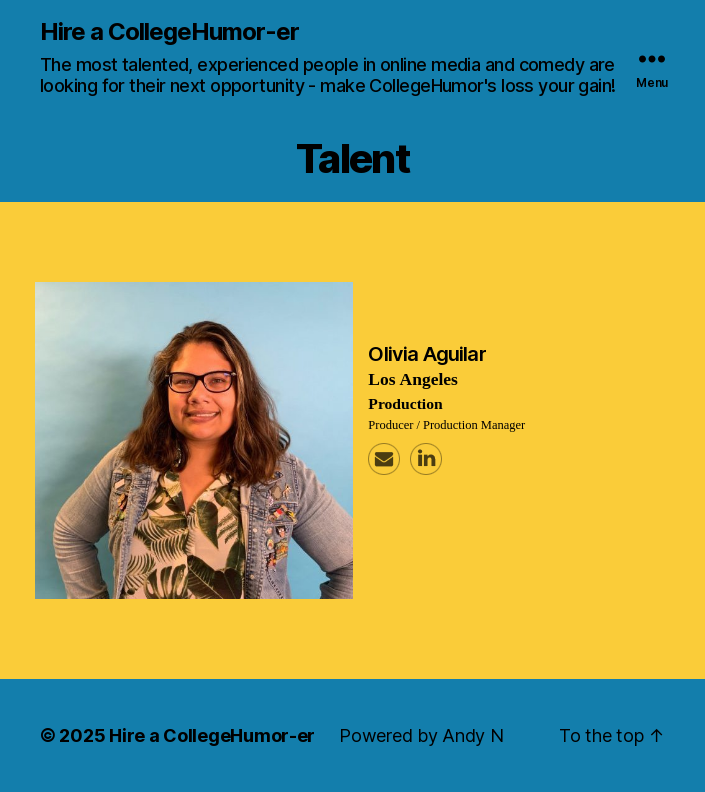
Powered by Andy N (421, 735)
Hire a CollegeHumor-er (169, 32)
